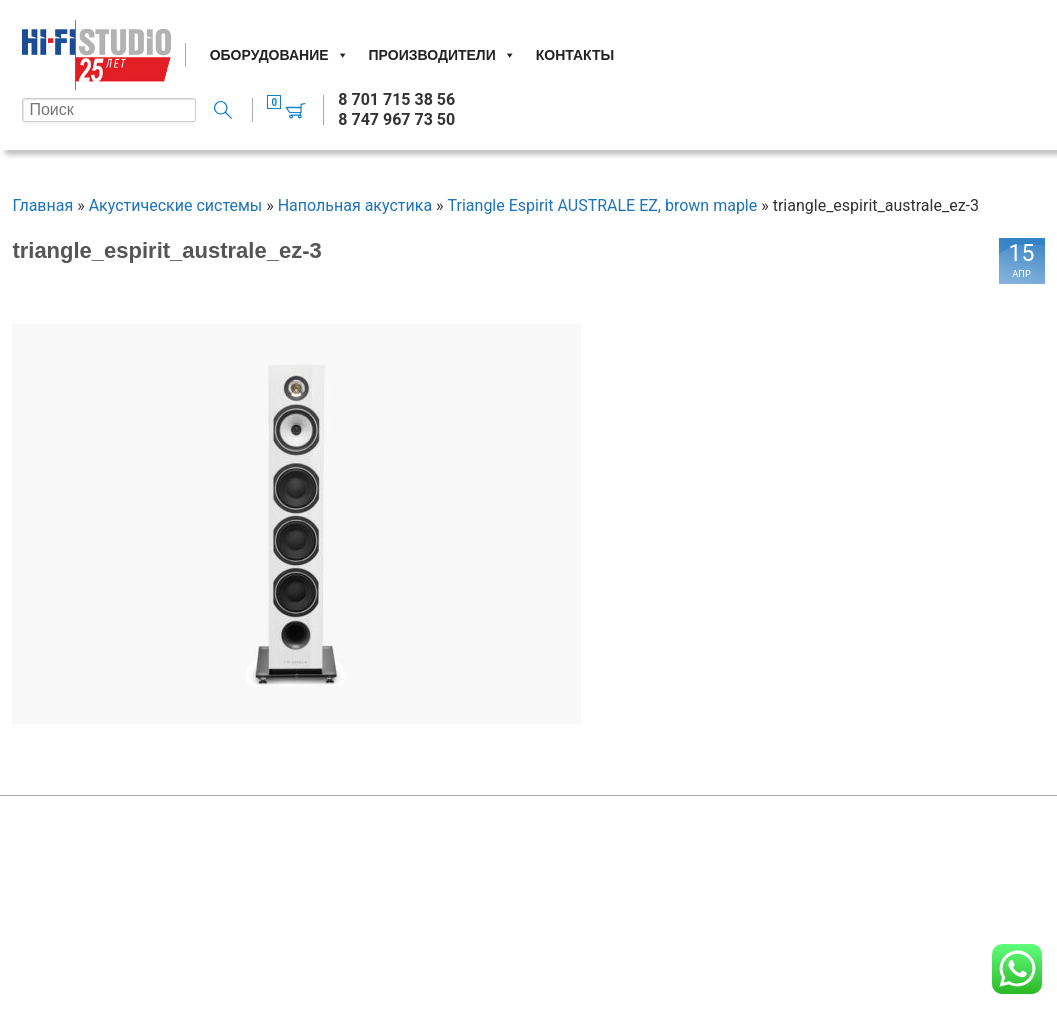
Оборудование (279, 55)
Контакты (575, 55)
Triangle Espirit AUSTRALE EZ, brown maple (603, 205)
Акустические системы (176, 205)
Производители (442, 55)
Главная (42, 205)
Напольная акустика (355, 205)
